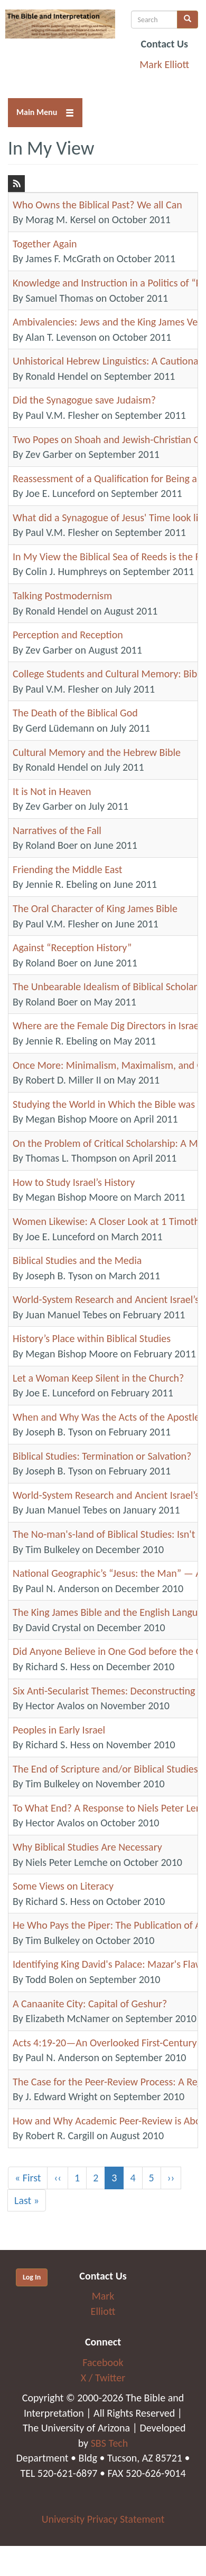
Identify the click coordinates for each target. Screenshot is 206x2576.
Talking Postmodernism (62, 595)
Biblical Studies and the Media (77, 1260)
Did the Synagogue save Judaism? (84, 400)
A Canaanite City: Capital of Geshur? (90, 2003)
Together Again (45, 243)
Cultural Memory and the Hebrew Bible (97, 752)
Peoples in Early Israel (59, 1729)
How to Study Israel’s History (74, 1182)
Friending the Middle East (68, 869)
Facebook (102, 2362)
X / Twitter (103, 2377)
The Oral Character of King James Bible (95, 908)
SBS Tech (109, 2443)
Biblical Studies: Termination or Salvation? (102, 1456)
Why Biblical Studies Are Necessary (87, 1847)
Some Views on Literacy (63, 1886)
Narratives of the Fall (57, 830)
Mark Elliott (164, 64)
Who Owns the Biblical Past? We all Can (97, 204)
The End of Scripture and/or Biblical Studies (105, 1769)
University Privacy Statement (103, 2519)
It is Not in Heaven (52, 791)
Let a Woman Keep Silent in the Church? (98, 1378)
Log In (32, 2277)
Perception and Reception (68, 634)
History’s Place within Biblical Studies (92, 1338)
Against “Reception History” (72, 947)
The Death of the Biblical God (75, 712)
